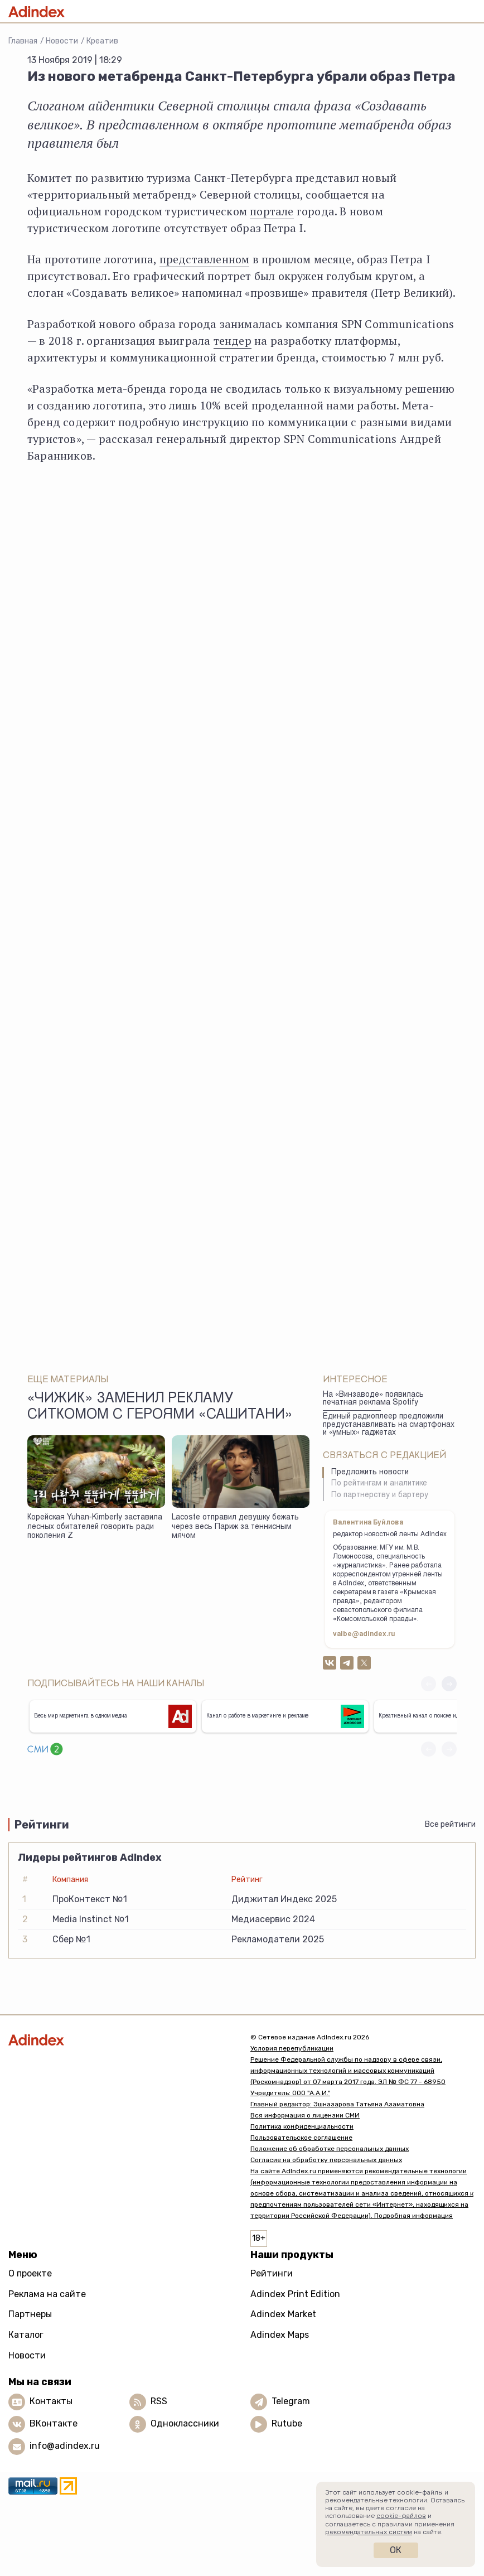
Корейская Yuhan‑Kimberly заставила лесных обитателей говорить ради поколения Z (94, 1527)
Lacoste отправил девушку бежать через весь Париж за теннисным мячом (235, 1527)
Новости (62, 41)
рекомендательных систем (368, 2532)
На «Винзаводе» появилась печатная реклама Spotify (373, 1399)
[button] (449, 1683)
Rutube (287, 2423)
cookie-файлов (401, 2516)
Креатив (102, 41)
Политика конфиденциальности (302, 2126)
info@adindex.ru (65, 2445)
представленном (204, 259)
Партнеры (30, 2314)
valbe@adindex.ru (364, 1634)
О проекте (30, 2273)
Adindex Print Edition (295, 2294)
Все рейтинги (450, 1824)
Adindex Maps (279, 2334)
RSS (159, 2401)
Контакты (51, 2401)
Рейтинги (271, 2273)
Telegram (291, 2401)
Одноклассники (185, 2423)
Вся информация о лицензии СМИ (305, 2115)
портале (271, 211)
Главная (22, 41)
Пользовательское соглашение (301, 2137)
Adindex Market (283, 2314)
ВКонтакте (54, 2423)
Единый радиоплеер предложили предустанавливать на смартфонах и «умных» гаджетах (388, 1425)
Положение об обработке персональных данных (329, 2149)
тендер (232, 340)
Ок (395, 2550)
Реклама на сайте (47, 2294)
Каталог (25, 2334)
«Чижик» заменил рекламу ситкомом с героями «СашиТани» (160, 1407)
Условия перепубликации (291, 2048)
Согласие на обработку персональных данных (326, 2160)
